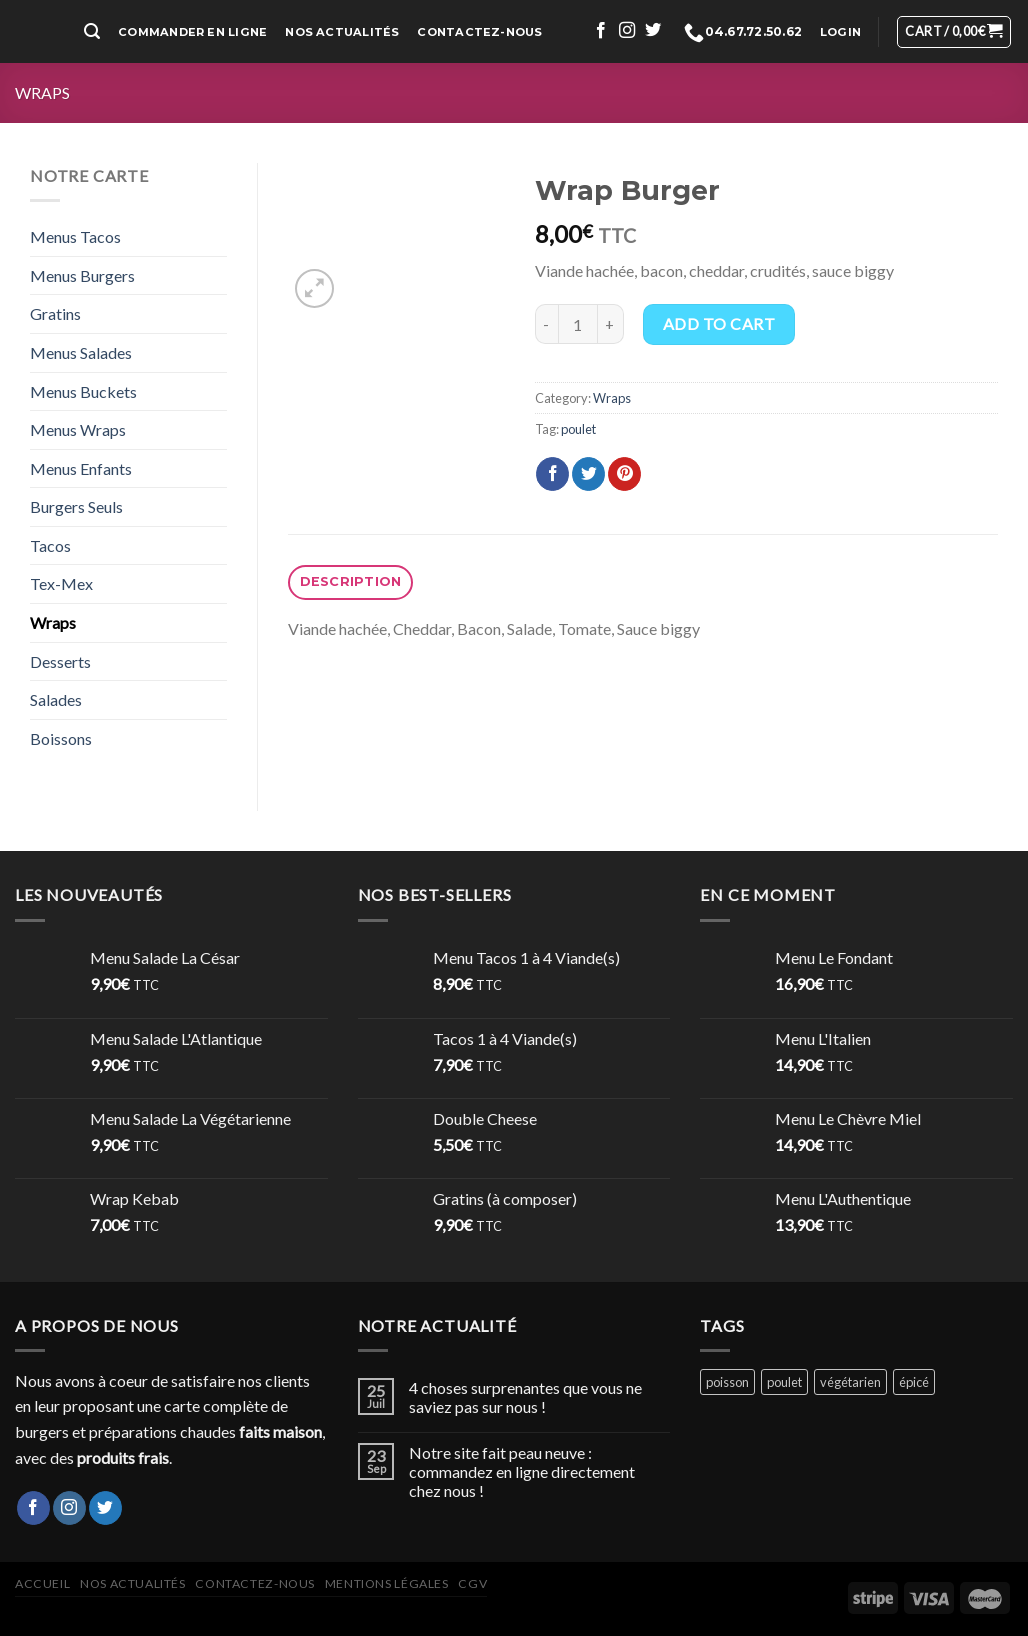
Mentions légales (387, 1583)
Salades (56, 699)
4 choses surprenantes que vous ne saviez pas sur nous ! (525, 1397)
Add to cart (719, 323)
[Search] (92, 31)
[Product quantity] (578, 324)
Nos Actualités (342, 32)
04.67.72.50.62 (743, 32)
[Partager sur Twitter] (588, 474)
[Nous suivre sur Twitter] (653, 31)
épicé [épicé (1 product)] (914, 1382)
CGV (472, 1583)
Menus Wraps (78, 429)
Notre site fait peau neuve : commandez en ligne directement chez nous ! (522, 1471)
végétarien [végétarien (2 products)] (850, 1382)
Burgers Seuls (76, 506)
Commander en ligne (192, 32)
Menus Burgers (82, 275)
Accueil (42, 1583)
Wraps (42, 92)
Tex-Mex (61, 583)
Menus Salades (81, 352)
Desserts (60, 661)
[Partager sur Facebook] (552, 474)
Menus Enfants (81, 468)
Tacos (50, 545)
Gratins (55, 313)
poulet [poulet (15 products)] (784, 1382)
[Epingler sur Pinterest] (624, 474)
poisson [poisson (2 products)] (727, 1382)
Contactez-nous (479, 32)
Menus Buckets (83, 391)
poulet (578, 429)
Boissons (61, 738)
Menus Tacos (75, 236)
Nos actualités (133, 1583)
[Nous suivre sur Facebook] (601, 31)
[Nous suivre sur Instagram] (627, 31)
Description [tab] (351, 581)
